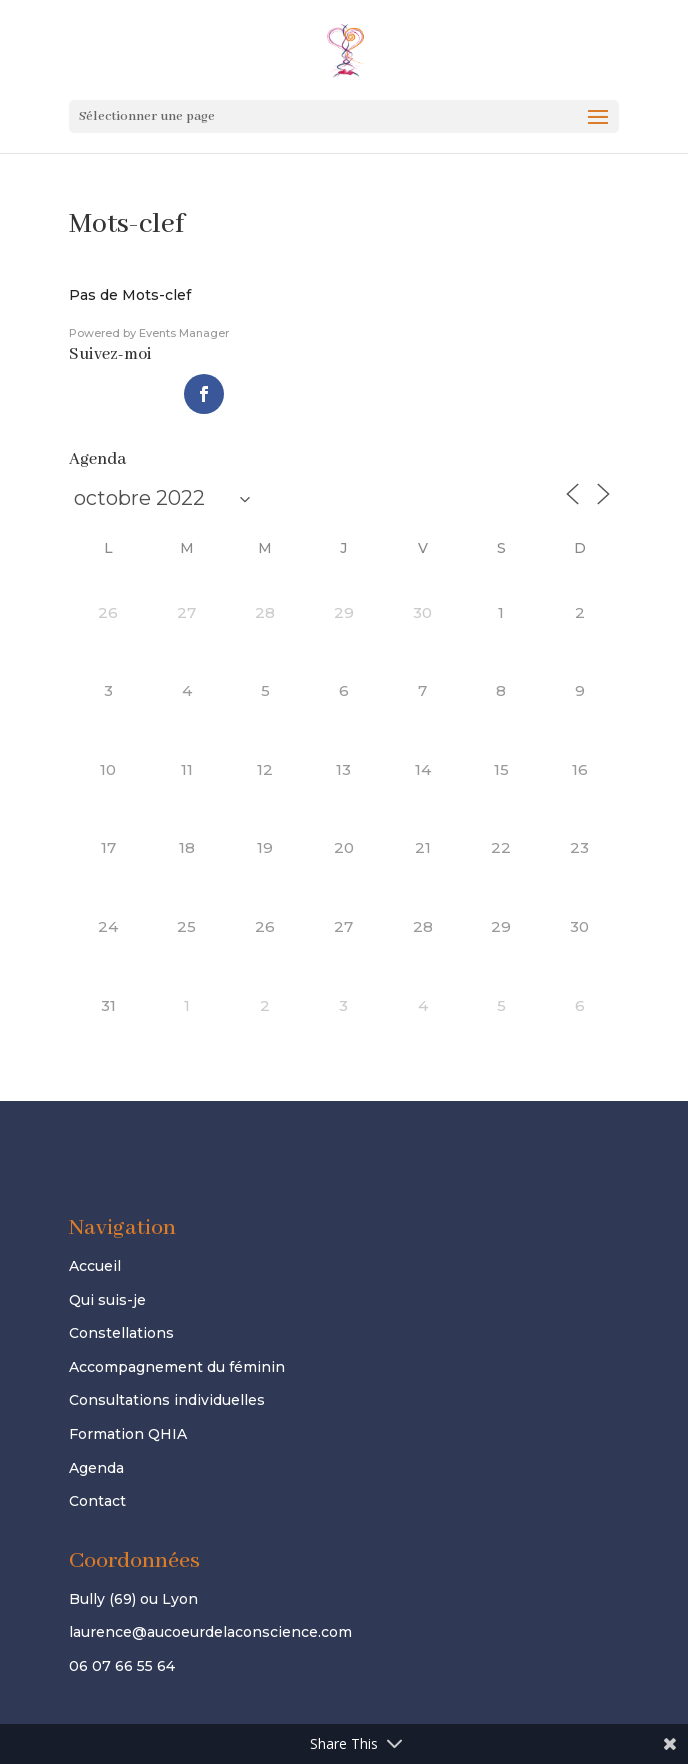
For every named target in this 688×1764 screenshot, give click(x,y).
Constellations (121, 1333)
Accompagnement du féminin (177, 1367)
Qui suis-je (107, 1300)
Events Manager (184, 333)
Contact (97, 1501)
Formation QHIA (128, 1434)
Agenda (96, 1468)
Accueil (95, 1266)
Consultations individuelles (167, 1400)
